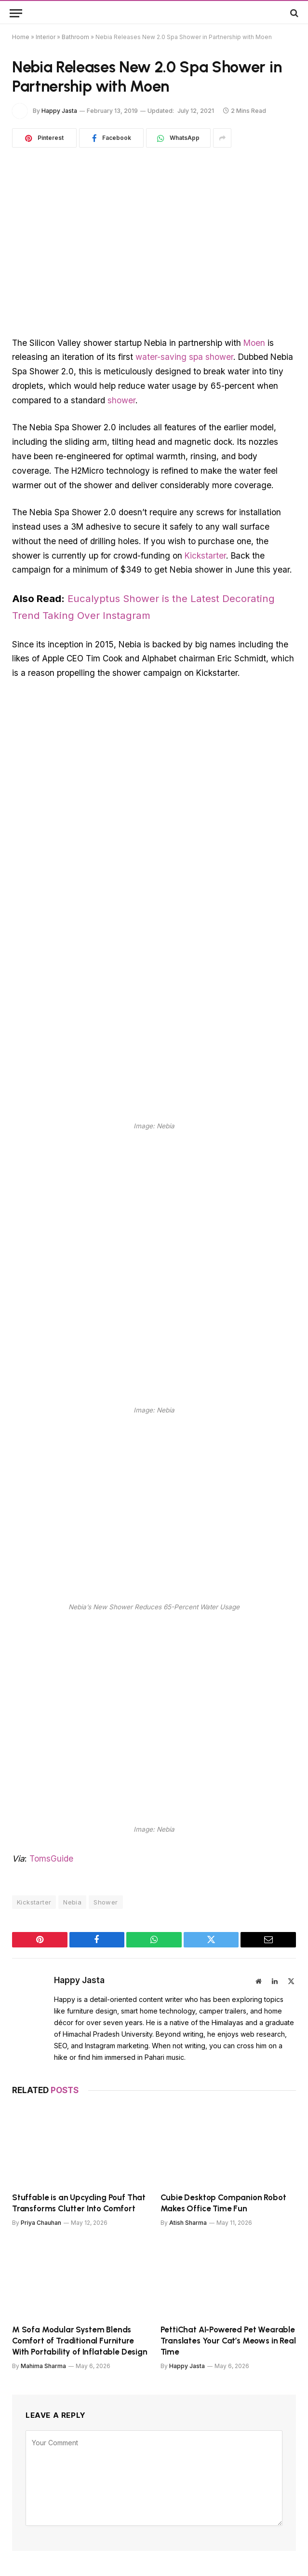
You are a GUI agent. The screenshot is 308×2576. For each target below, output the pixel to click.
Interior (45, 37)
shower (121, 400)
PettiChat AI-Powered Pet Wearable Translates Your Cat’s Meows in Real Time (228, 2341)
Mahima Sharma (43, 2366)
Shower (106, 1902)
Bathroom (75, 37)
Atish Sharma (188, 2222)
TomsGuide (51, 1858)
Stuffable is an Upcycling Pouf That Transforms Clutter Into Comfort (79, 2202)
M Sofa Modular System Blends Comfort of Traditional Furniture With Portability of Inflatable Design (79, 2341)
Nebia (72, 1902)
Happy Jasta (59, 110)
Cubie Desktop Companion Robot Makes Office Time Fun (223, 2202)
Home (20, 37)
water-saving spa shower (184, 357)
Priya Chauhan (41, 2222)
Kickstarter (205, 555)
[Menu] (16, 13)
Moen (254, 343)
